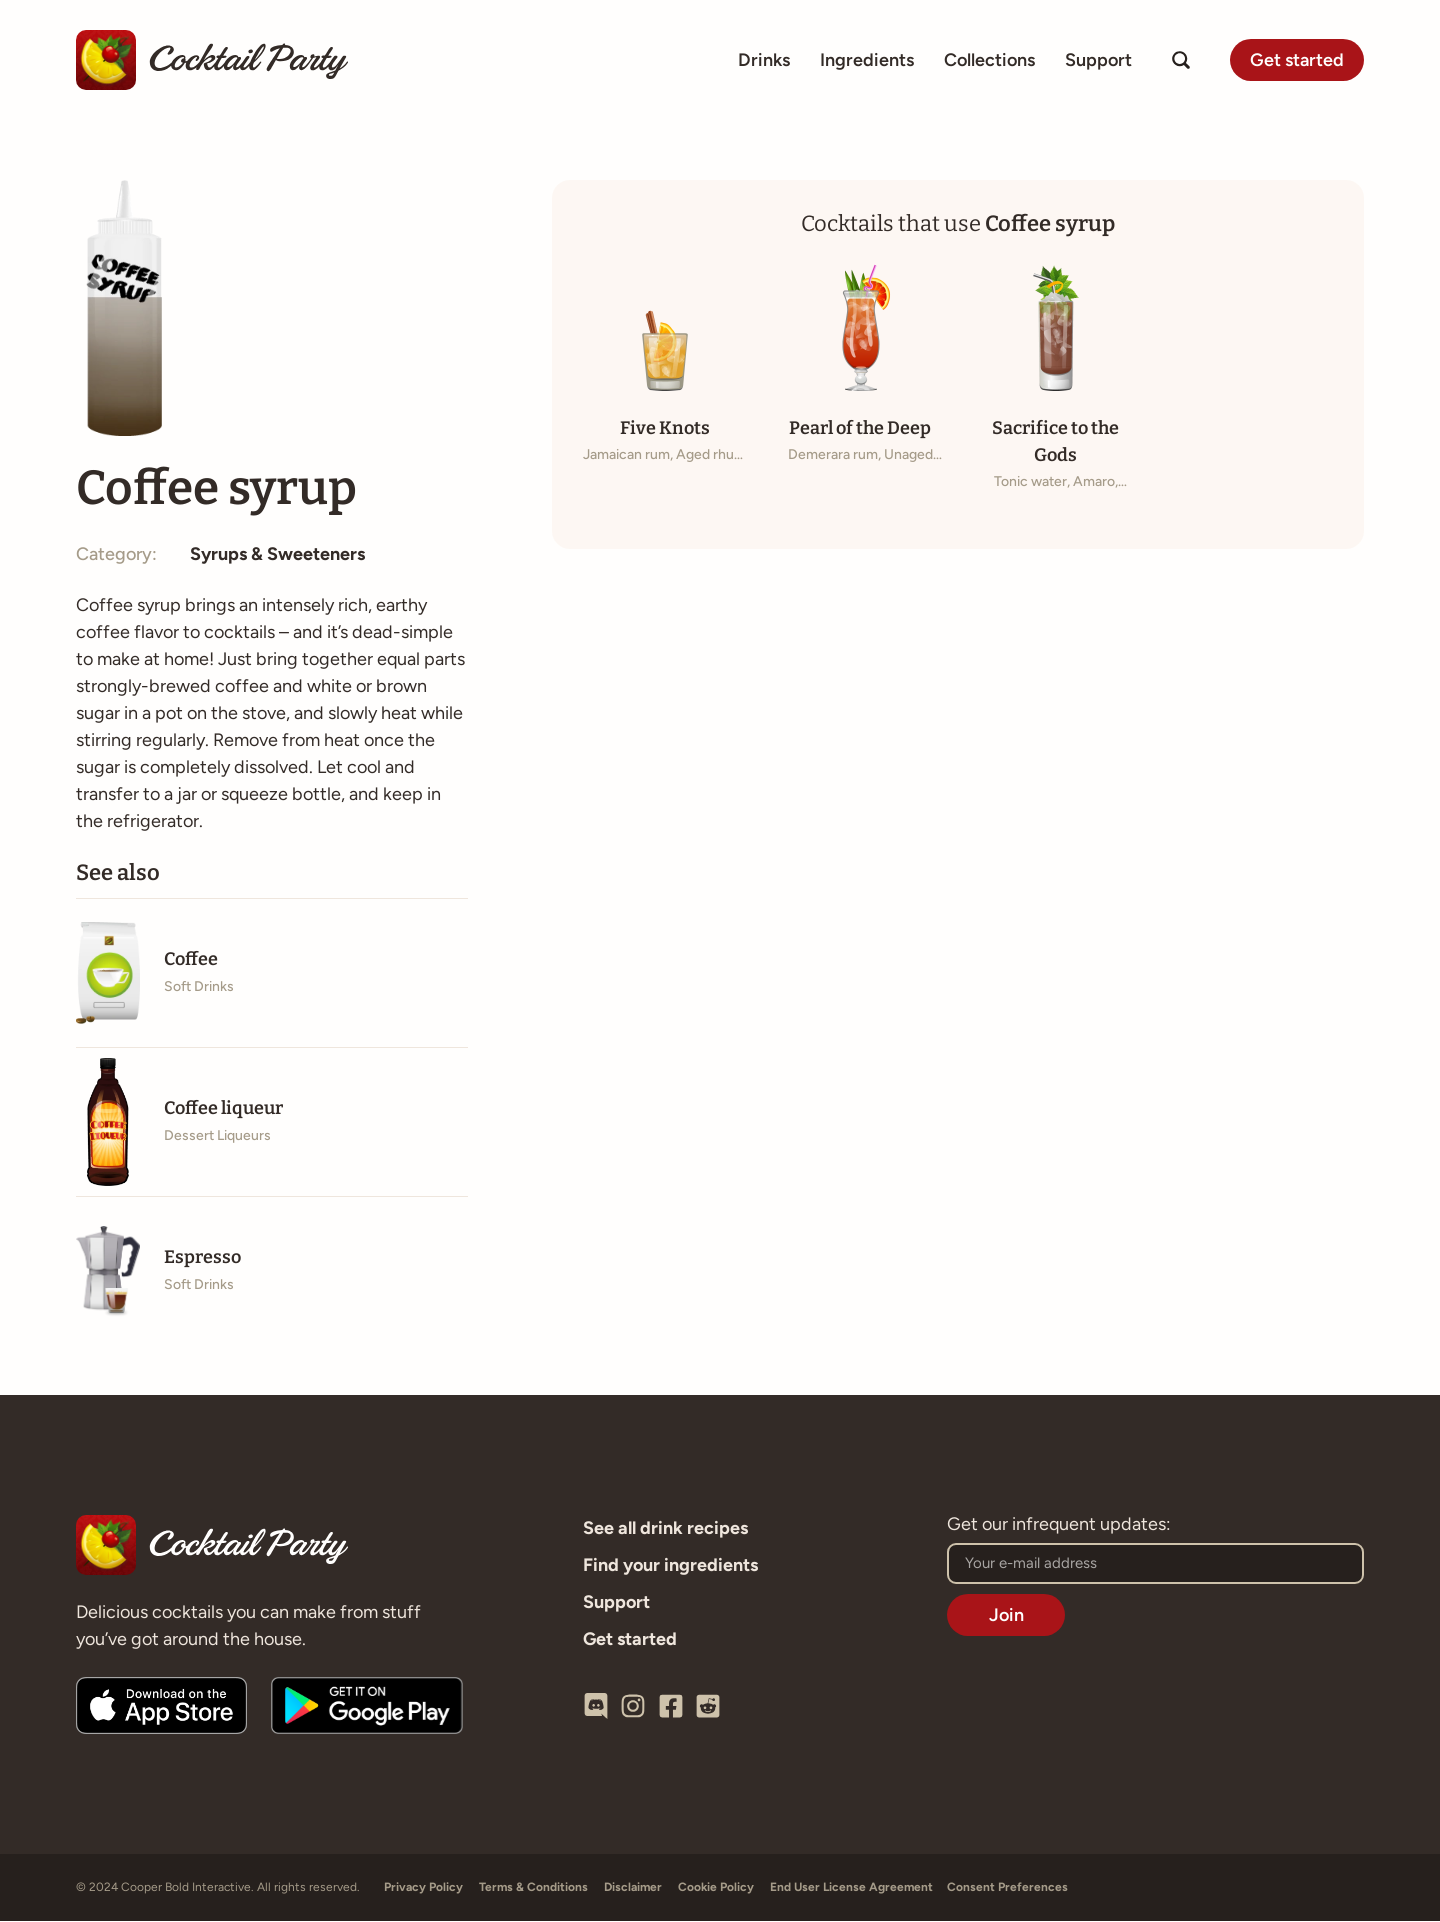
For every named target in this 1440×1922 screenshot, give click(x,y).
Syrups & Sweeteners (277, 555)
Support (1098, 60)
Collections (989, 60)
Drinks (764, 60)
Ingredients (867, 60)
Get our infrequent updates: (1059, 1526)
